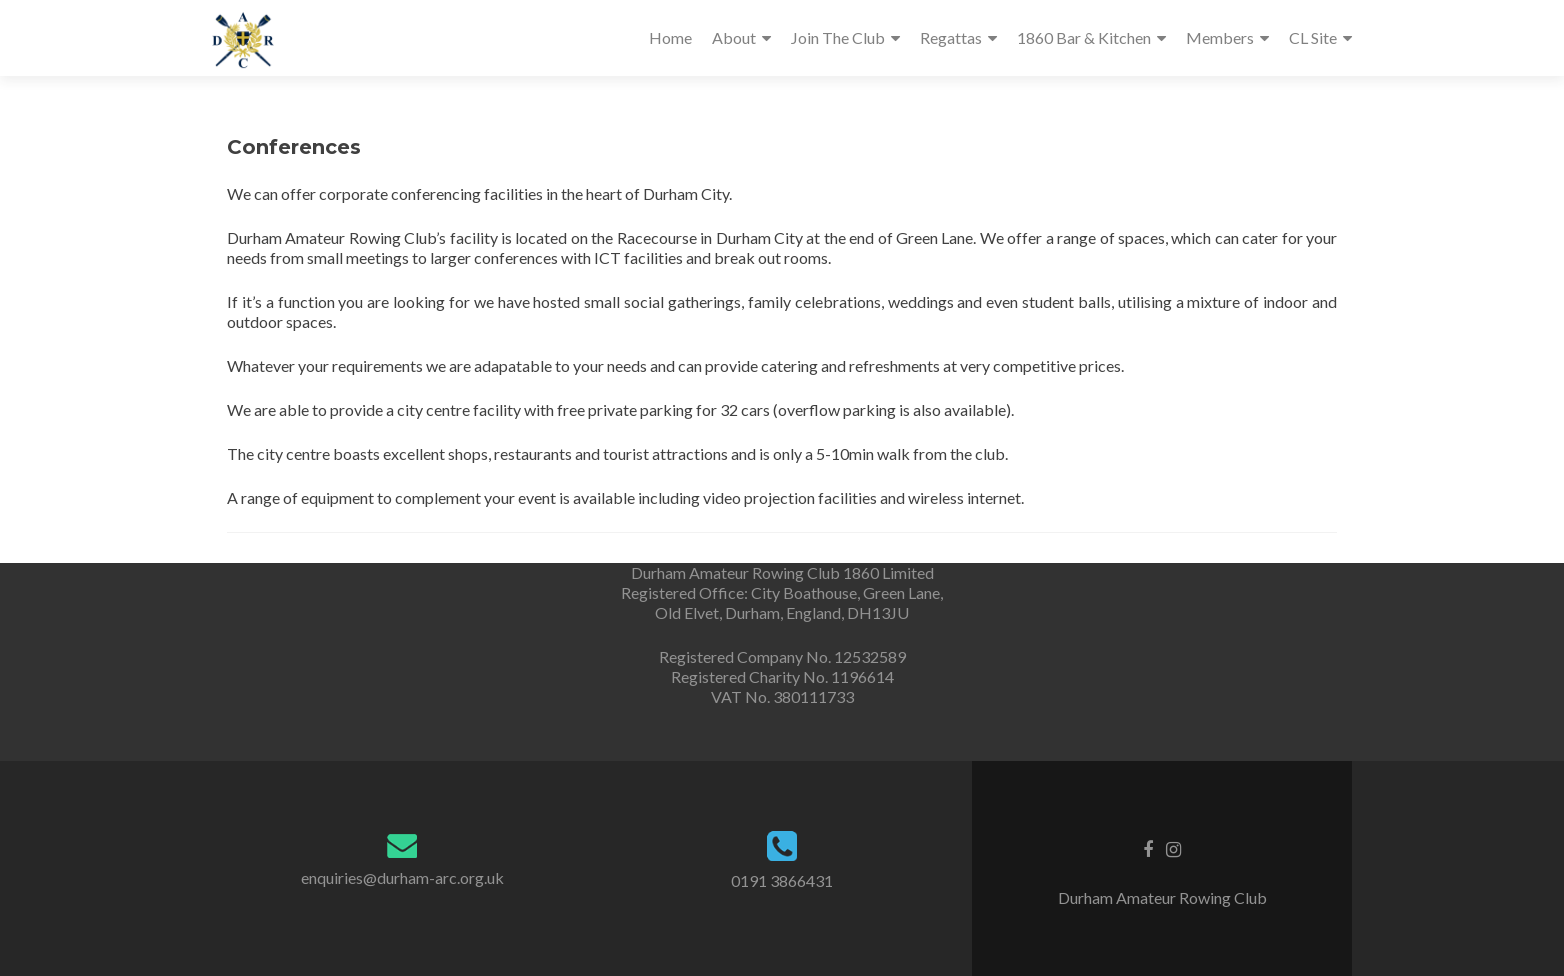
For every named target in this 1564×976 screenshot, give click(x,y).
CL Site (1313, 37)
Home (670, 37)
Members (1220, 37)
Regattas (951, 37)
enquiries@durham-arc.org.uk (402, 877)
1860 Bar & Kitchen (1084, 37)
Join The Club (838, 37)
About (734, 37)
